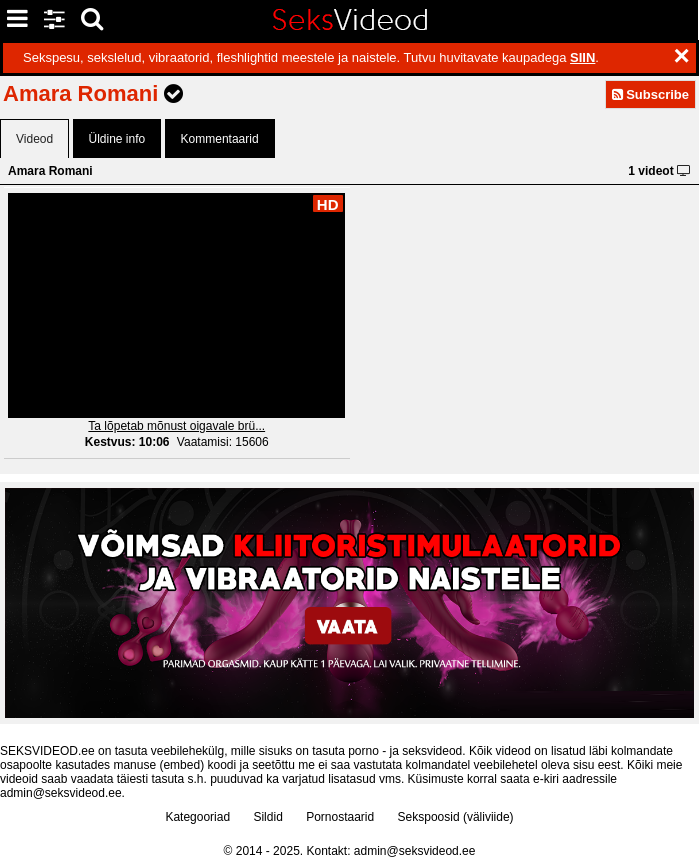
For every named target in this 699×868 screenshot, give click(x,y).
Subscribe (650, 94)
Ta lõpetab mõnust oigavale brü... (176, 426)
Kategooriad (197, 817)
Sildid (267, 817)
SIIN (582, 57)
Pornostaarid (340, 817)
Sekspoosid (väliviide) (456, 817)
